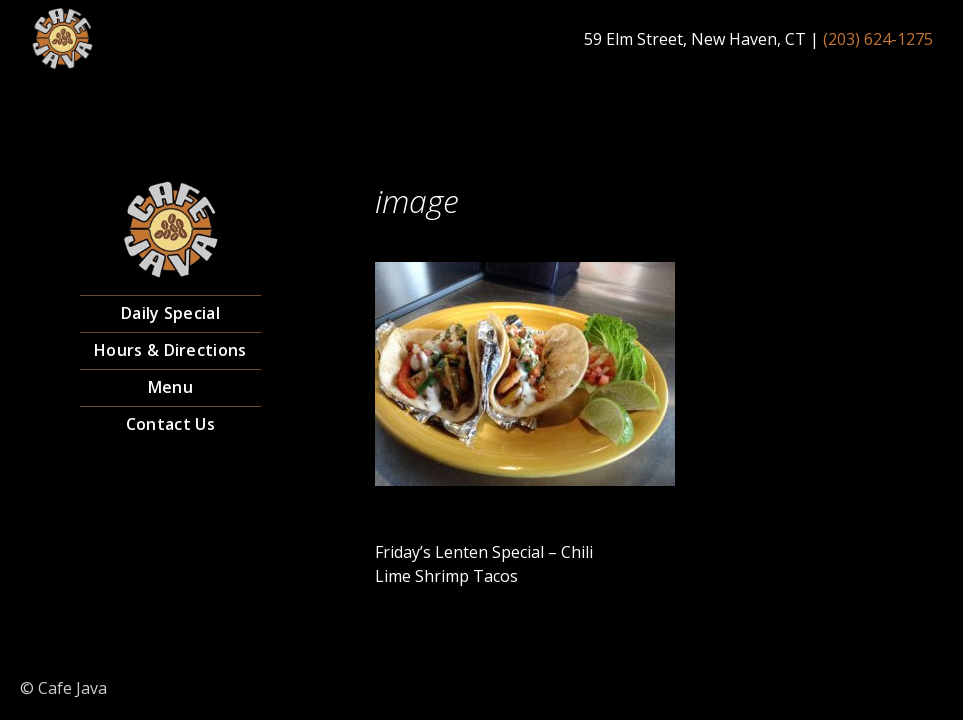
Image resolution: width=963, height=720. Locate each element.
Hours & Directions (170, 350)
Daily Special (170, 313)
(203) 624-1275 (878, 39)
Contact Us (170, 424)
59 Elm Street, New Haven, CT (695, 39)
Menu (170, 387)
